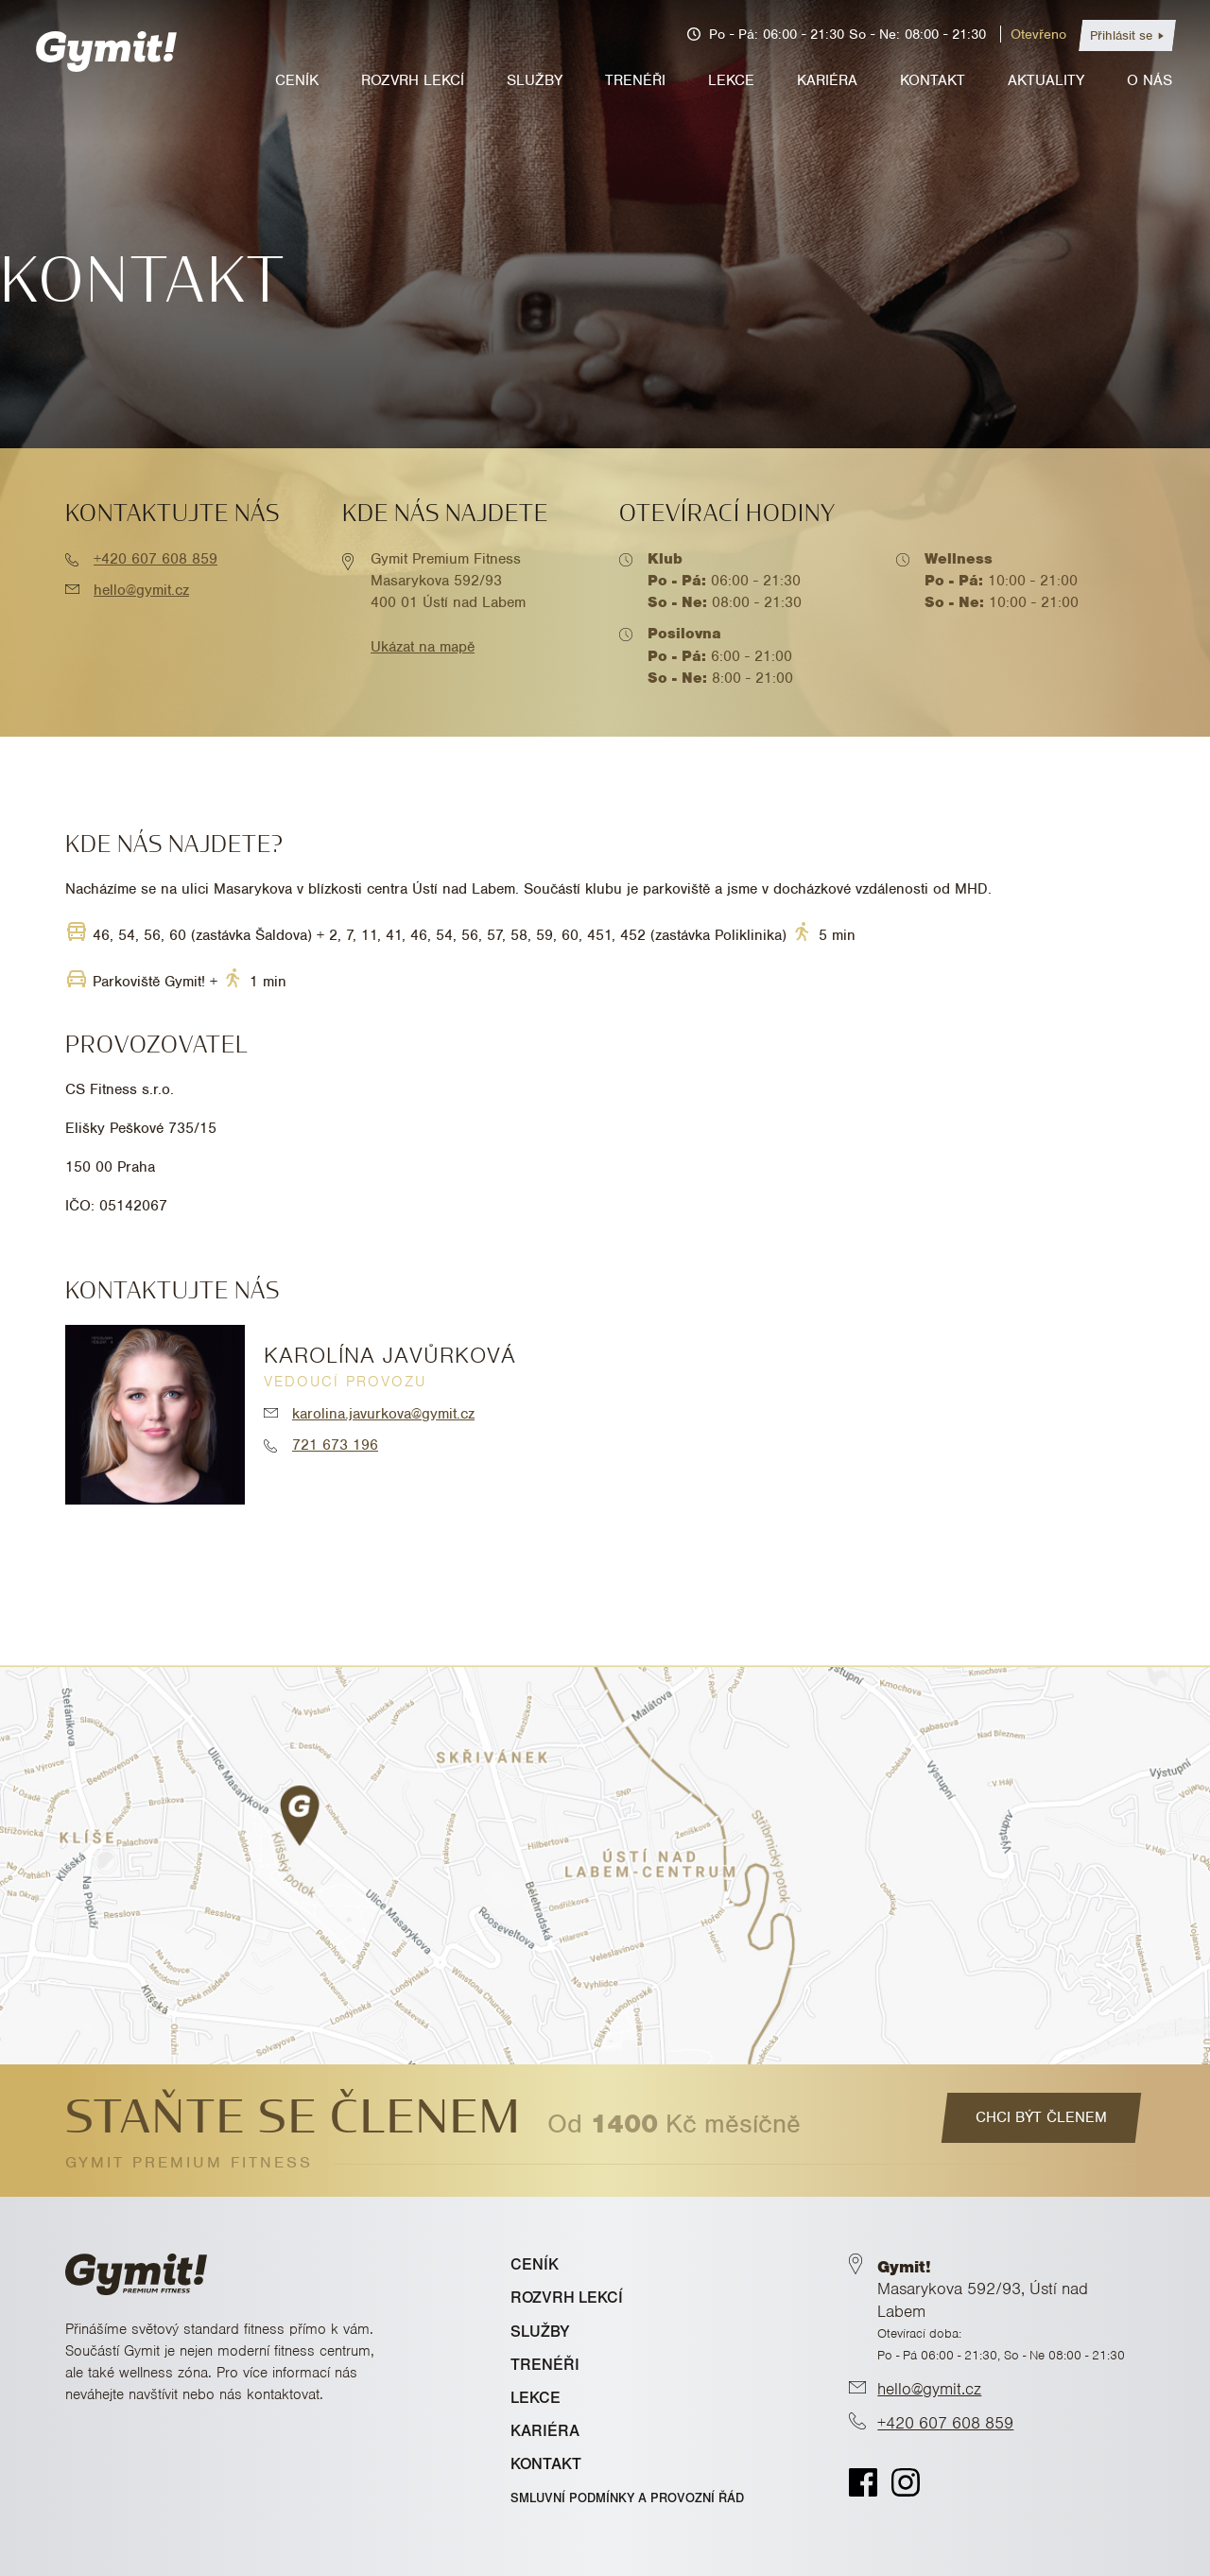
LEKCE (535, 2398)
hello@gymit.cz (141, 590)
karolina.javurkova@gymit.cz (383, 1413)
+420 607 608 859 (155, 558)
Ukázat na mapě (423, 646)
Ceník (297, 80)
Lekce (731, 80)
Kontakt (932, 80)
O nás (1149, 80)
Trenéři (635, 80)
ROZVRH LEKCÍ (566, 2297)
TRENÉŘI (544, 2365)
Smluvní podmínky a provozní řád (627, 2498)
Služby (534, 80)
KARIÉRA (544, 2431)
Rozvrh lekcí (412, 80)
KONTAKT (545, 2464)
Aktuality (1046, 80)
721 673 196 (335, 1445)
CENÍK (534, 2264)
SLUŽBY (540, 2332)
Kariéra (827, 80)
